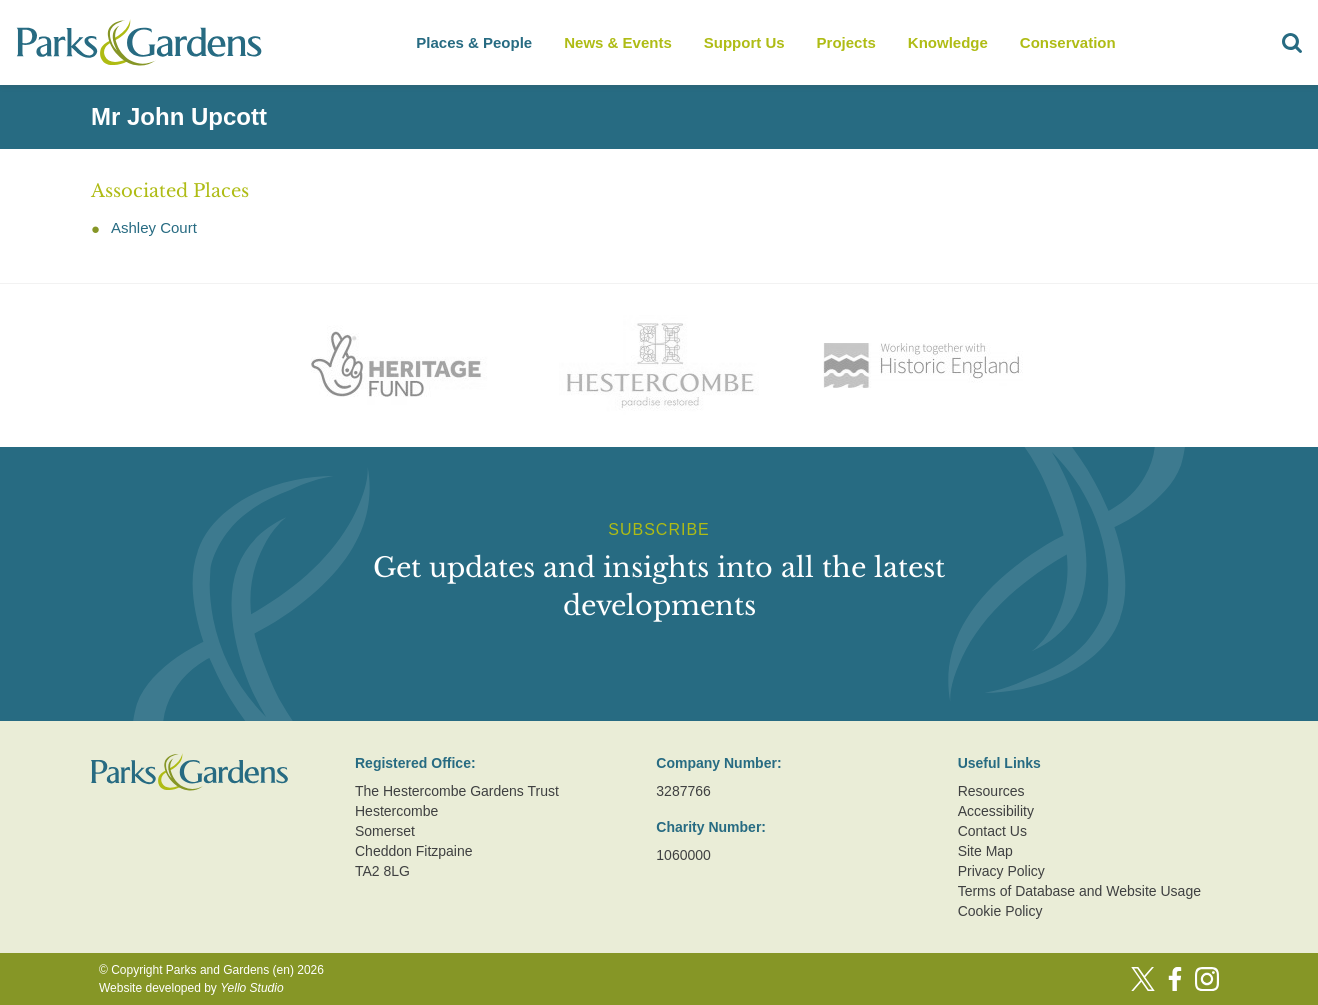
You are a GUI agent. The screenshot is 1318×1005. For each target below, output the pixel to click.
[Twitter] (1143, 979)
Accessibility (996, 811)
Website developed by (191, 988)
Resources (991, 791)
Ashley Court (154, 227)
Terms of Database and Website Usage (1079, 891)
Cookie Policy (1000, 911)
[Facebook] (1175, 979)
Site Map (985, 851)
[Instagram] (1207, 979)
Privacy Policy (1001, 871)
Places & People (474, 42)
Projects (846, 42)
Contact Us (992, 831)
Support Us (744, 42)
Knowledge (948, 42)
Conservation (1068, 42)
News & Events (618, 42)
